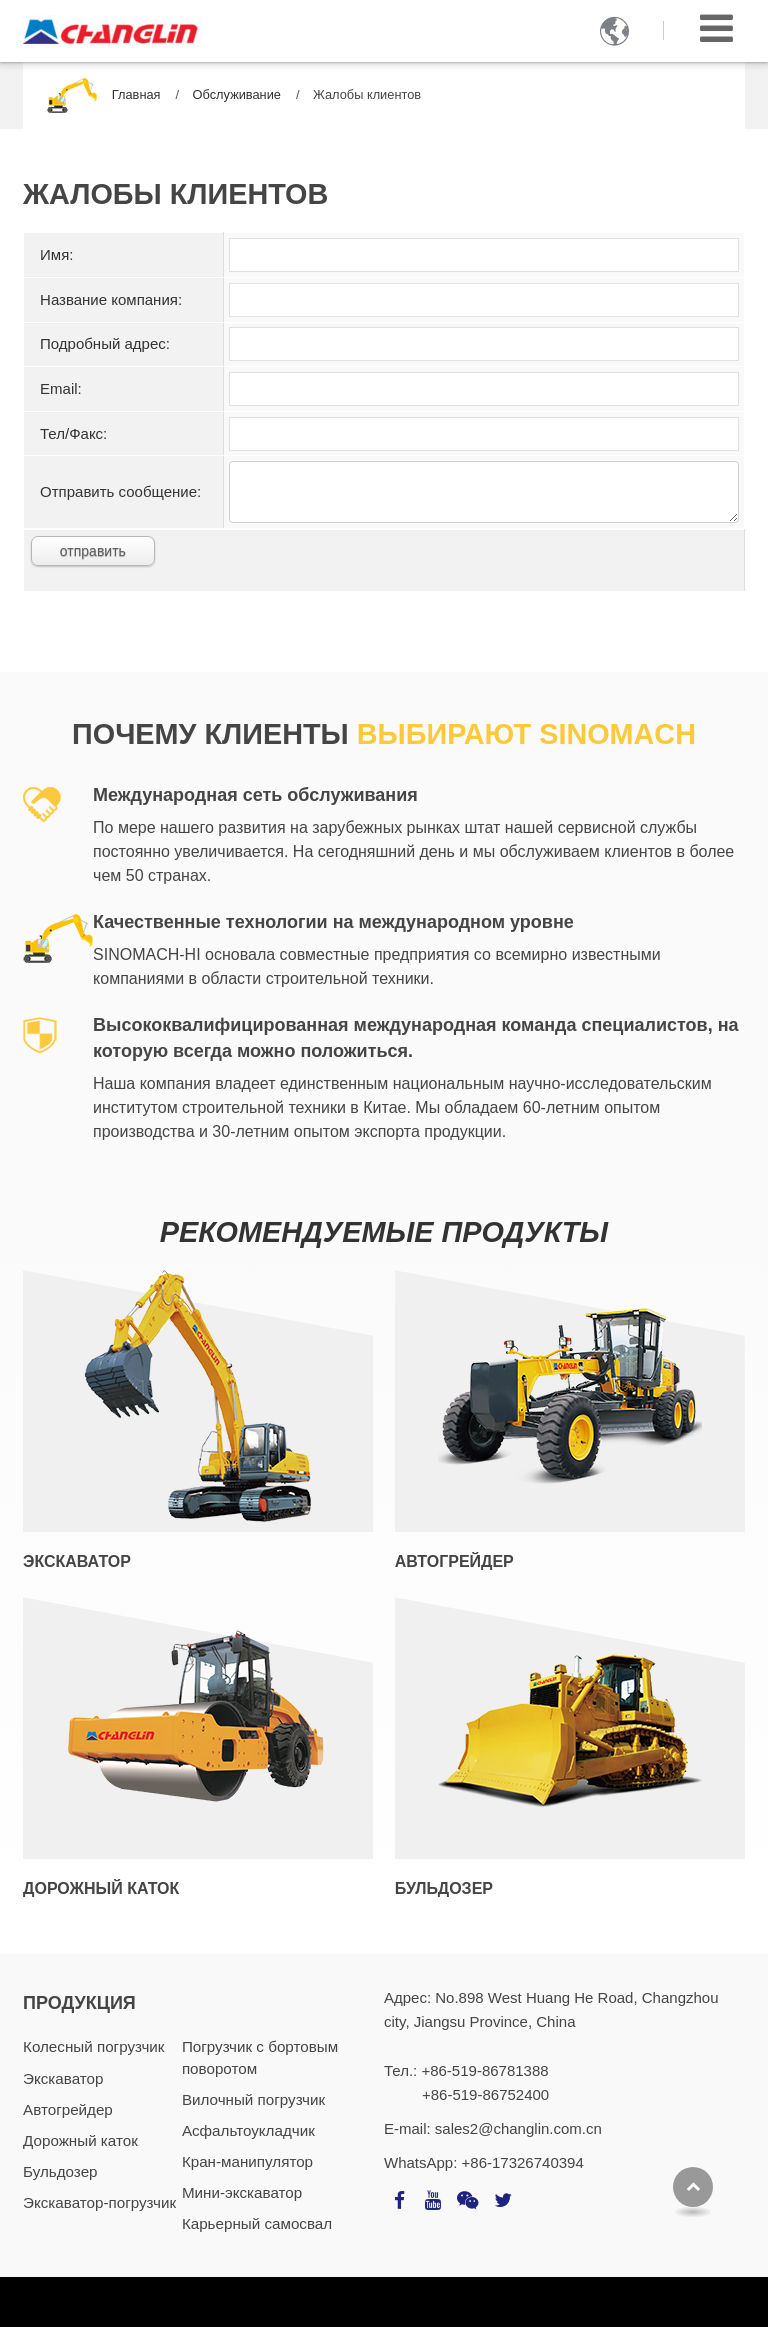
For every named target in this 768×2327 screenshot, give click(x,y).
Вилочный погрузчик (253, 2099)
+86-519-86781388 (484, 2070)
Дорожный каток (101, 1888)
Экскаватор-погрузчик (99, 2202)
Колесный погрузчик (93, 2046)
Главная (136, 94)
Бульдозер (444, 1888)
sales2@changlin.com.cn (518, 2128)
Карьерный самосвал (257, 2223)
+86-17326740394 (523, 2162)
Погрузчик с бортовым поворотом (260, 2057)
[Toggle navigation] (716, 28)
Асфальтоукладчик (248, 2130)
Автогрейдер (454, 1561)
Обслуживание (237, 94)
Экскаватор (77, 1561)
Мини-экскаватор (242, 2192)
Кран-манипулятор (247, 2161)
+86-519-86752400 (485, 2094)
